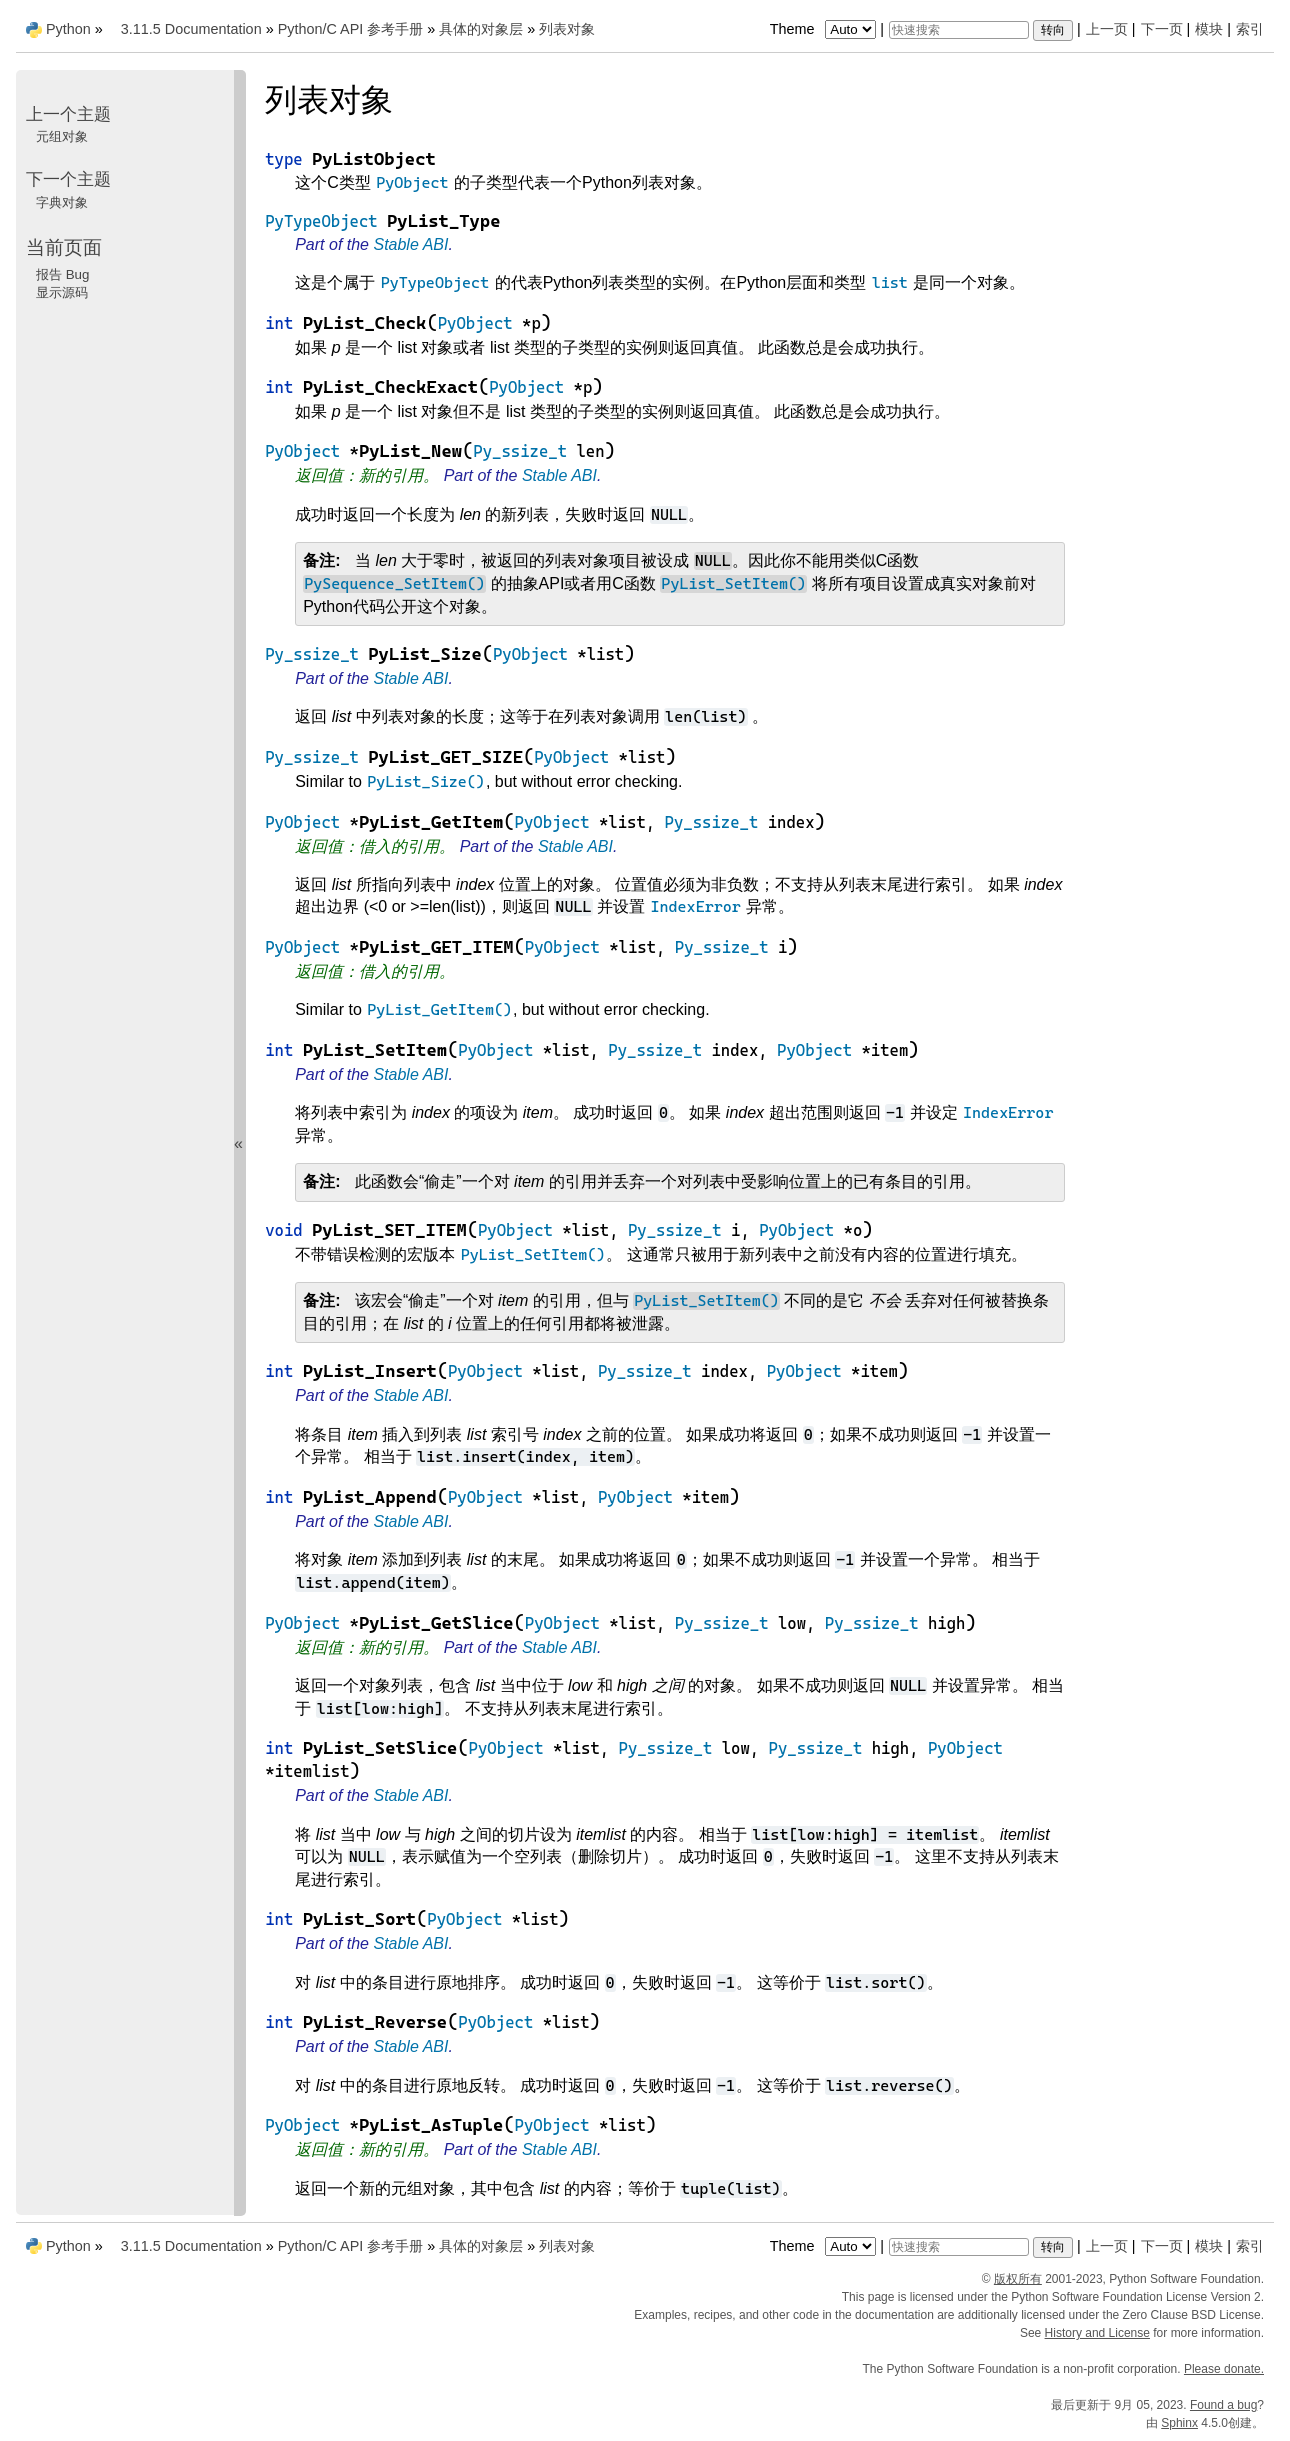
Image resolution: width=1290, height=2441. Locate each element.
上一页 (1107, 29)
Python (68, 29)
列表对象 (567, 29)
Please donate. (1224, 2369)
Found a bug (1223, 2405)
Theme (825, 29)
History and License (1097, 2333)
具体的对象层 (481, 29)
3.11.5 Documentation (191, 29)
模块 (1209, 29)
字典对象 (62, 202)
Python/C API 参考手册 (351, 29)
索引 (1250, 29)
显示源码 (62, 292)
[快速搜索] (959, 30)
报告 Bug (62, 274)
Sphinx (1179, 2423)
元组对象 (62, 136)
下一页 (1162, 29)
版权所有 (1018, 2279)
